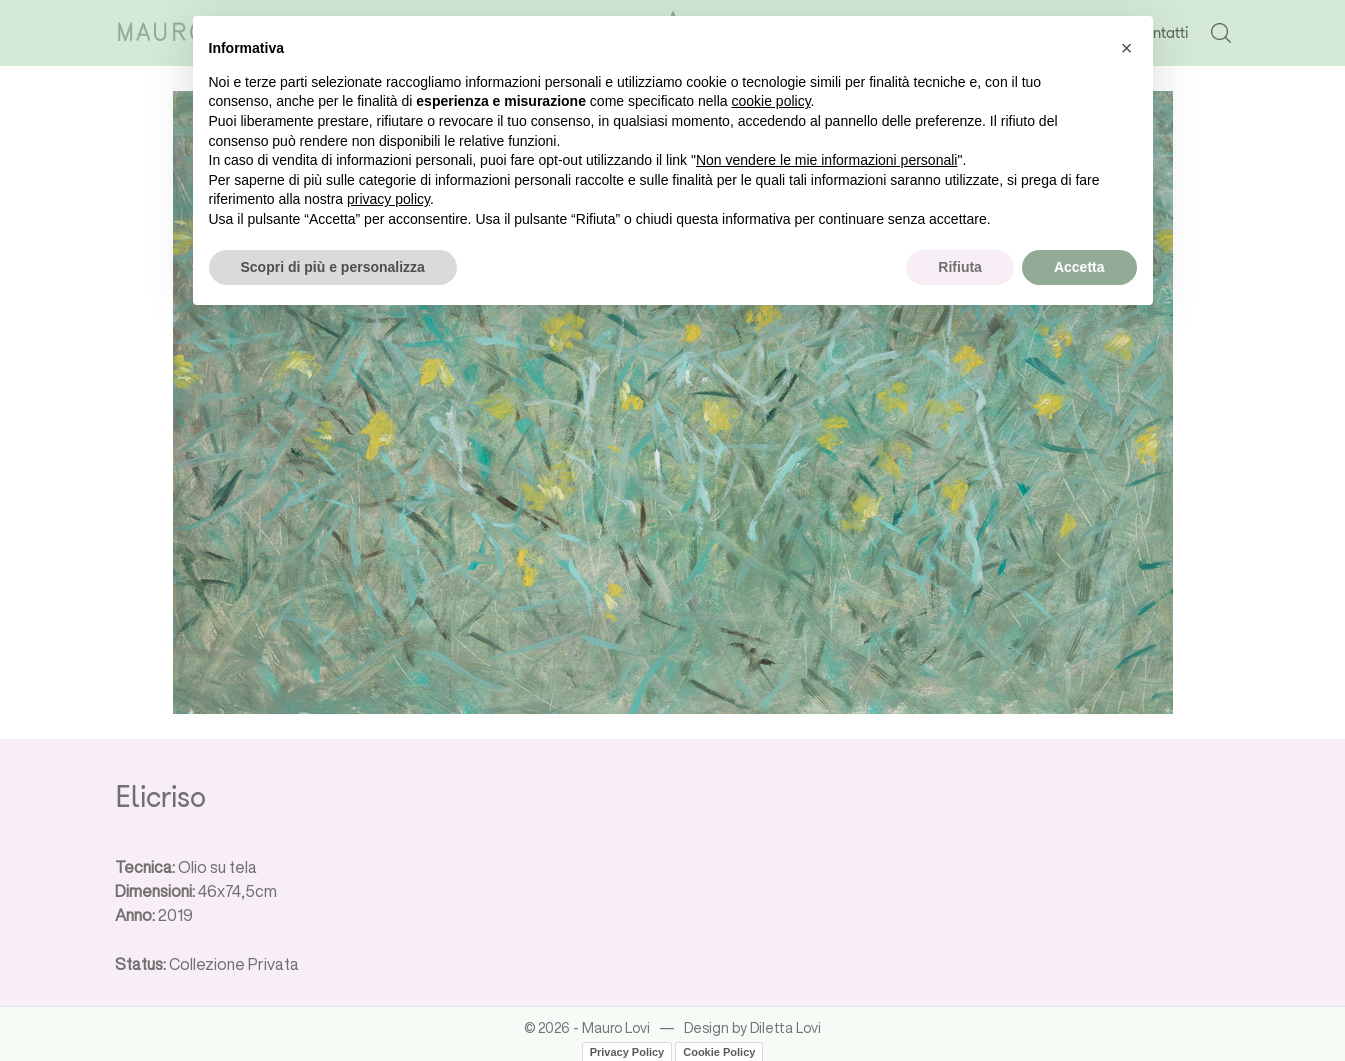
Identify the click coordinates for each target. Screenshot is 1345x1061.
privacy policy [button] (388, 199)
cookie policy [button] (770, 101)
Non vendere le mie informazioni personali (826, 160)
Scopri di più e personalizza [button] (333, 267)
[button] (1127, 48)
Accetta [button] (1079, 267)
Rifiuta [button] (960, 267)
